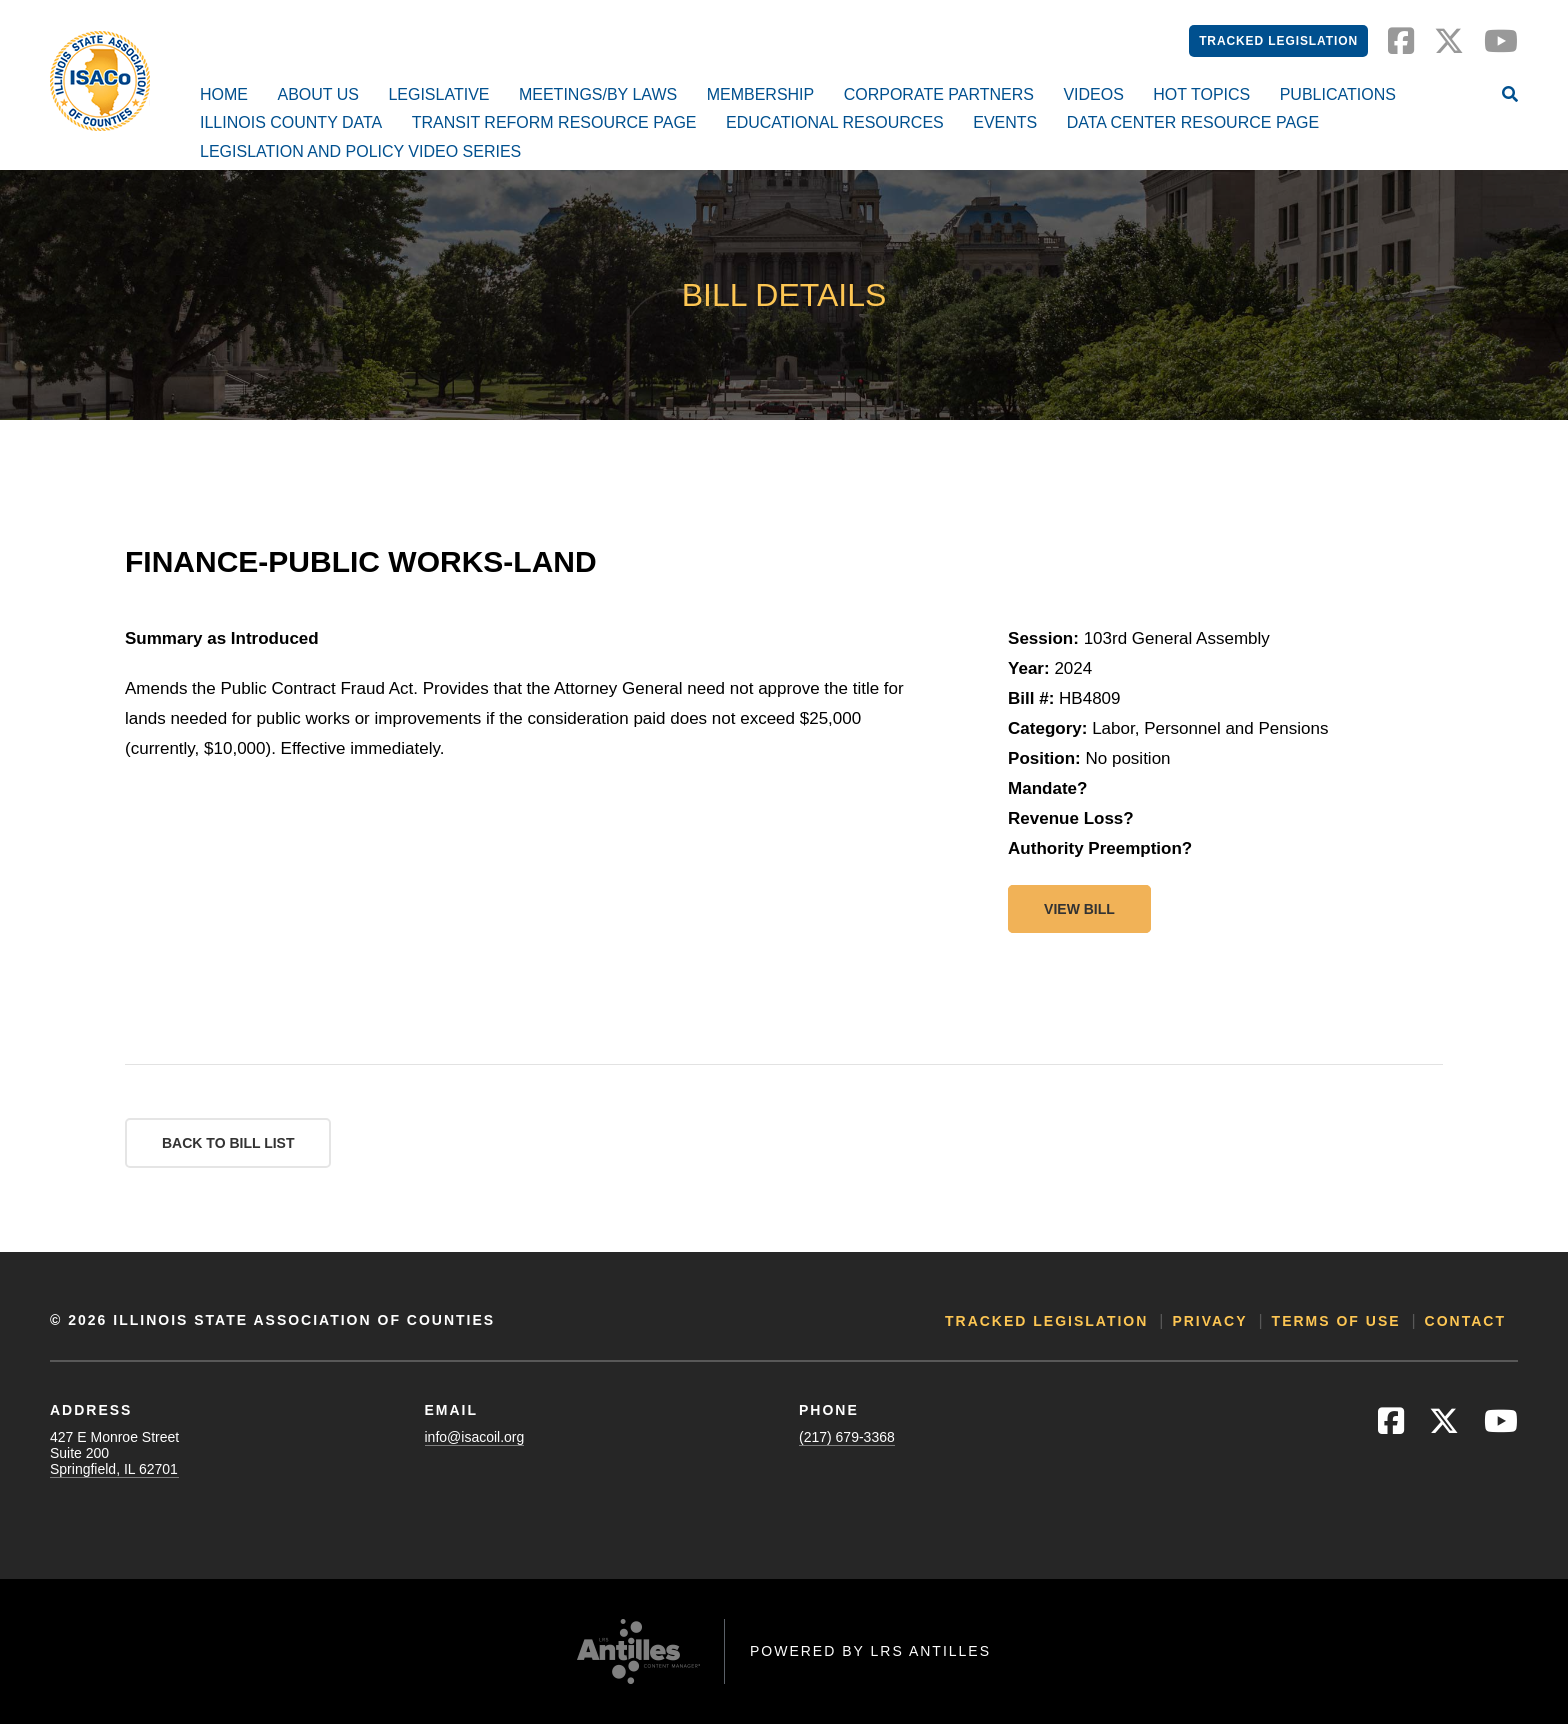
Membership (761, 94)
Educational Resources (835, 122)
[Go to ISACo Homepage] (100, 81)
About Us (318, 94)
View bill (1079, 909)
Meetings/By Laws (598, 94)
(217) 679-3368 (847, 1437)
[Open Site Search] (1510, 96)
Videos (1093, 94)
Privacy (1209, 1321)
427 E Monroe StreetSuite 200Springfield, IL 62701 (114, 1453)
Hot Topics (1201, 94)
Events (1005, 122)
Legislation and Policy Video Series (360, 151)
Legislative (438, 94)
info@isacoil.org (475, 1437)
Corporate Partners (939, 94)
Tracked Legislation (1278, 41)
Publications (1338, 94)
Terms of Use (1336, 1321)
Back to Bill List (228, 1143)
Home (224, 94)
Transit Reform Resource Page (554, 122)
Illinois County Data (291, 122)
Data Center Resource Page (1193, 122)
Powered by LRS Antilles (870, 1651)
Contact (1465, 1321)
